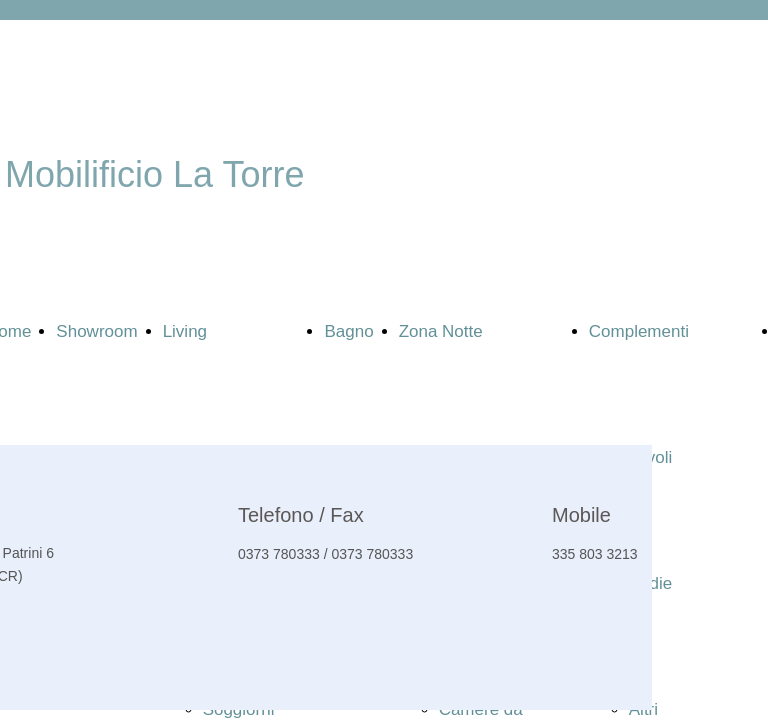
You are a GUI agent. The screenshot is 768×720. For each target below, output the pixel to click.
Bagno (348, 331)
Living (185, 331)
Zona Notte (441, 331)
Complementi (639, 331)
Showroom (96, 331)
